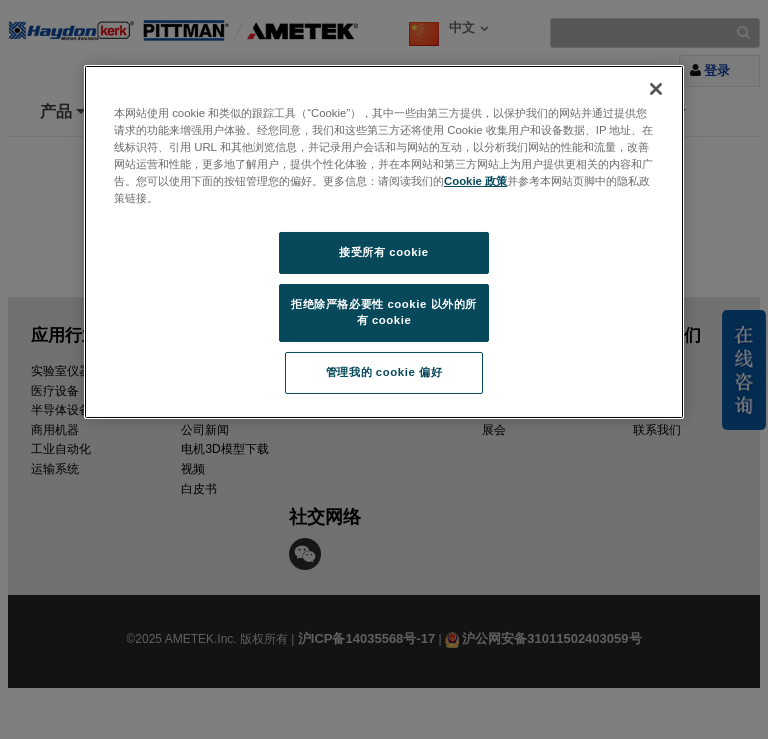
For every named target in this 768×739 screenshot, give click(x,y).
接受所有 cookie (383, 252)
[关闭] (656, 89)
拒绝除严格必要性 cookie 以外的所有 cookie (384, 312)
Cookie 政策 (475, 181)
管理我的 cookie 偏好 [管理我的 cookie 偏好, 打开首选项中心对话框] (384, 372)
